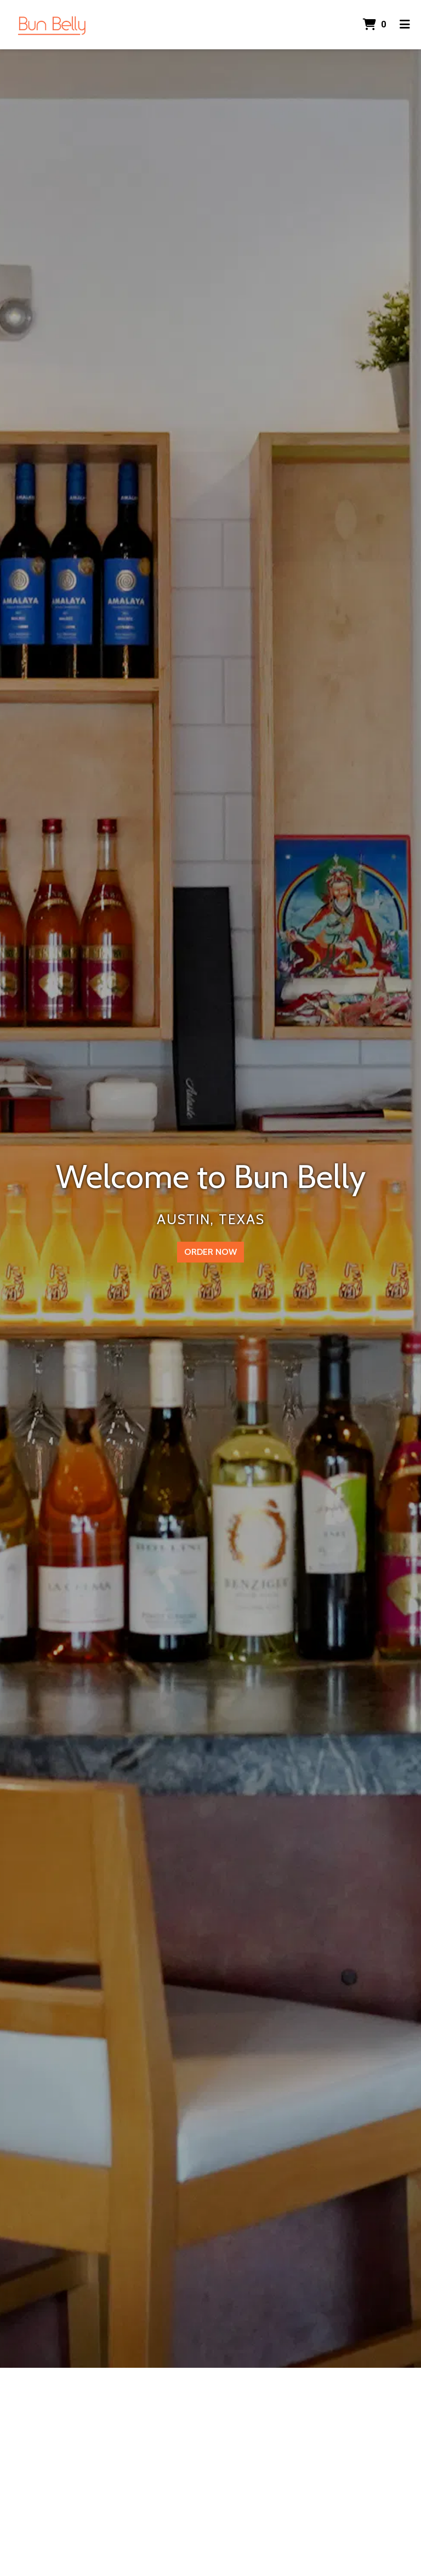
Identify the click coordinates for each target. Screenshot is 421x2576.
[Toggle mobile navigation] (405, 25)
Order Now (210, 1252)
